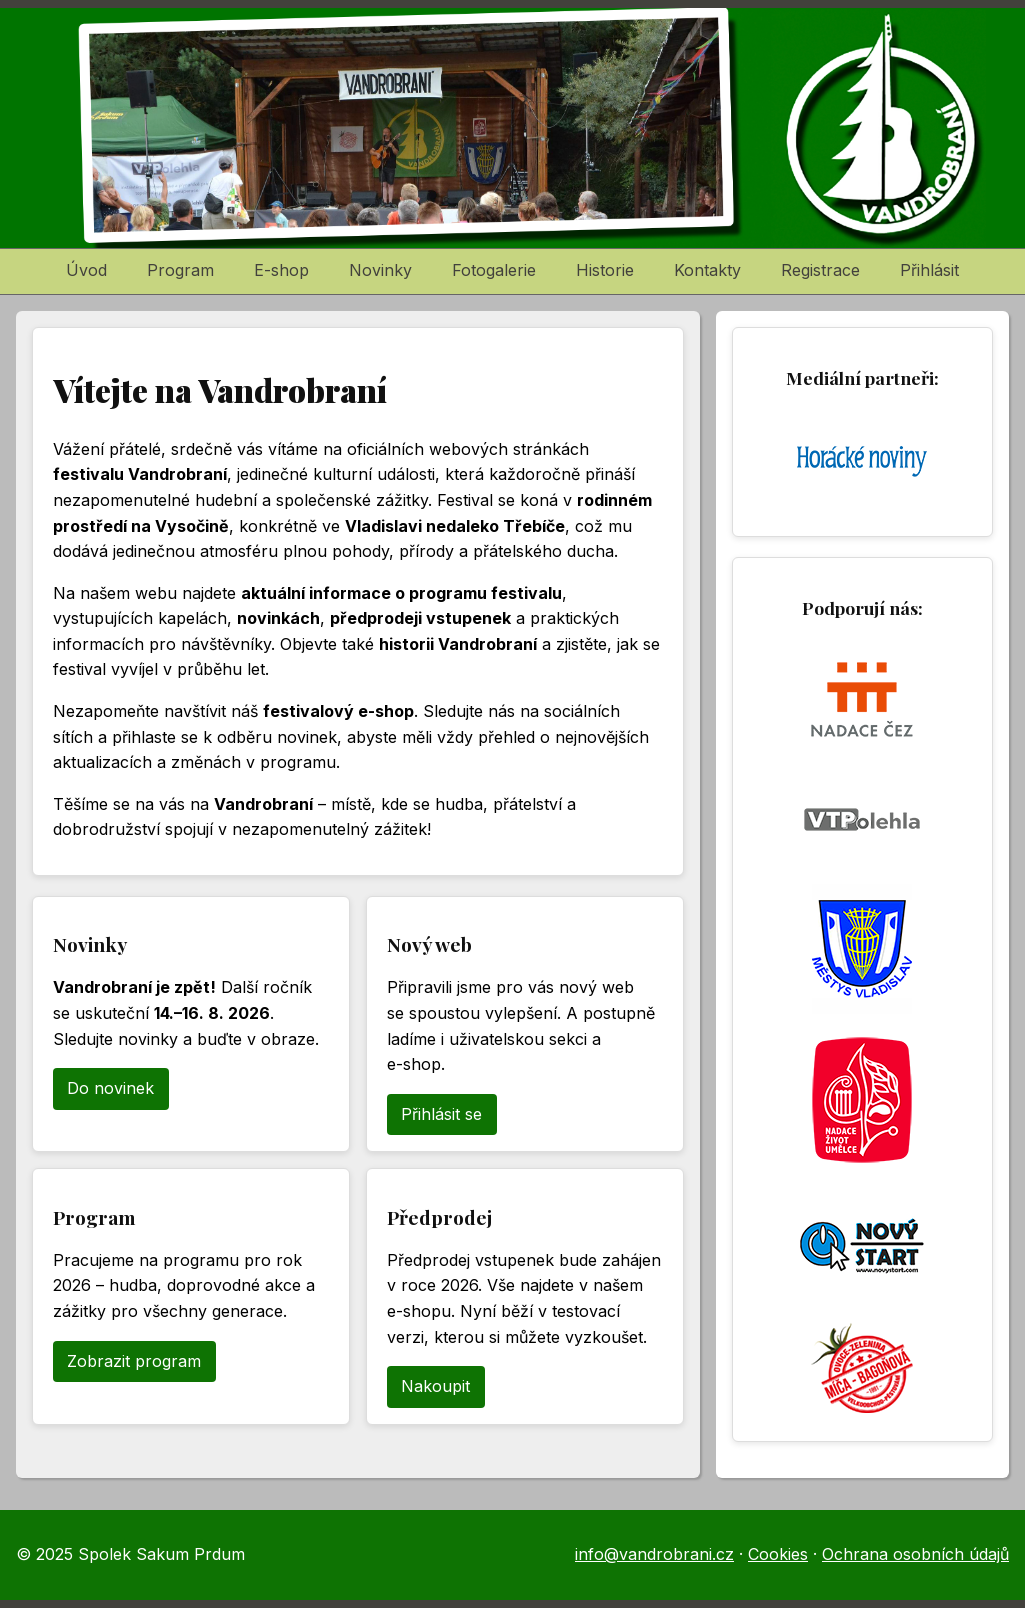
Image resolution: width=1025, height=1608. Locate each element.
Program (180, 270)
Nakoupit (435, 1386)
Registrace (820, 270)
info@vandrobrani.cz (654, 1554)
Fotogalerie (494, 270)
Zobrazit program (134, 1361)
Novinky (380, 270)
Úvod (86, 270)
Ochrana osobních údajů (915, 1554)
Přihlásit (929, 270)
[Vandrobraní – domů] (512, 128)
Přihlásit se (441, 1114)
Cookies (778, 1554)
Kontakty (707, 270)
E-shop (281, 270)
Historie (605, 270)
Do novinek (110, 1088)
